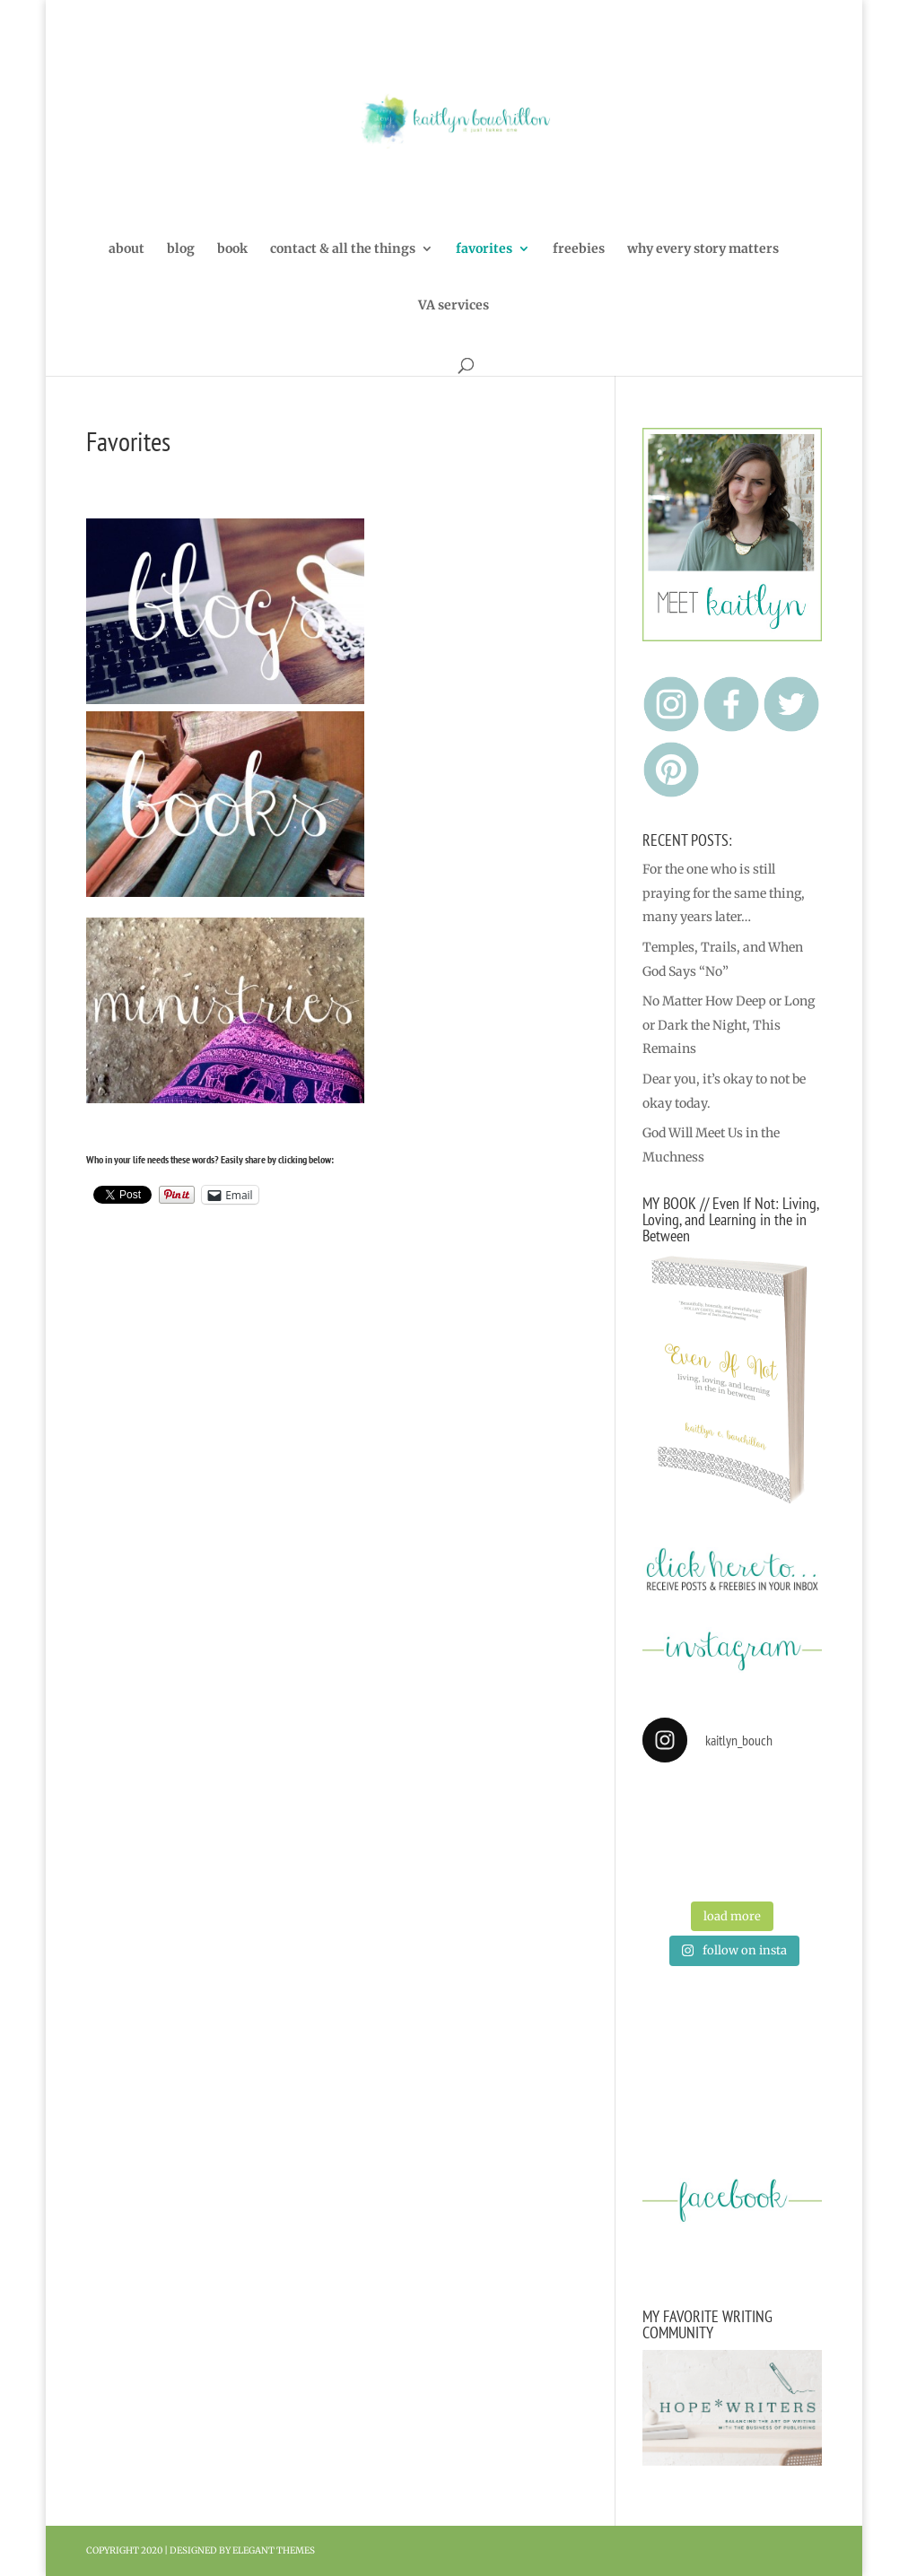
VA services (453, 306)
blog (181, 249)
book (232, 249)
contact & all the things (342, 249)
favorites (484, 249)
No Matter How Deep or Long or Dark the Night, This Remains (728, 1025)
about (126, 249)
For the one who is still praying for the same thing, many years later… (723, 893)
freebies (579, 249)
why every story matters (703, 249)
